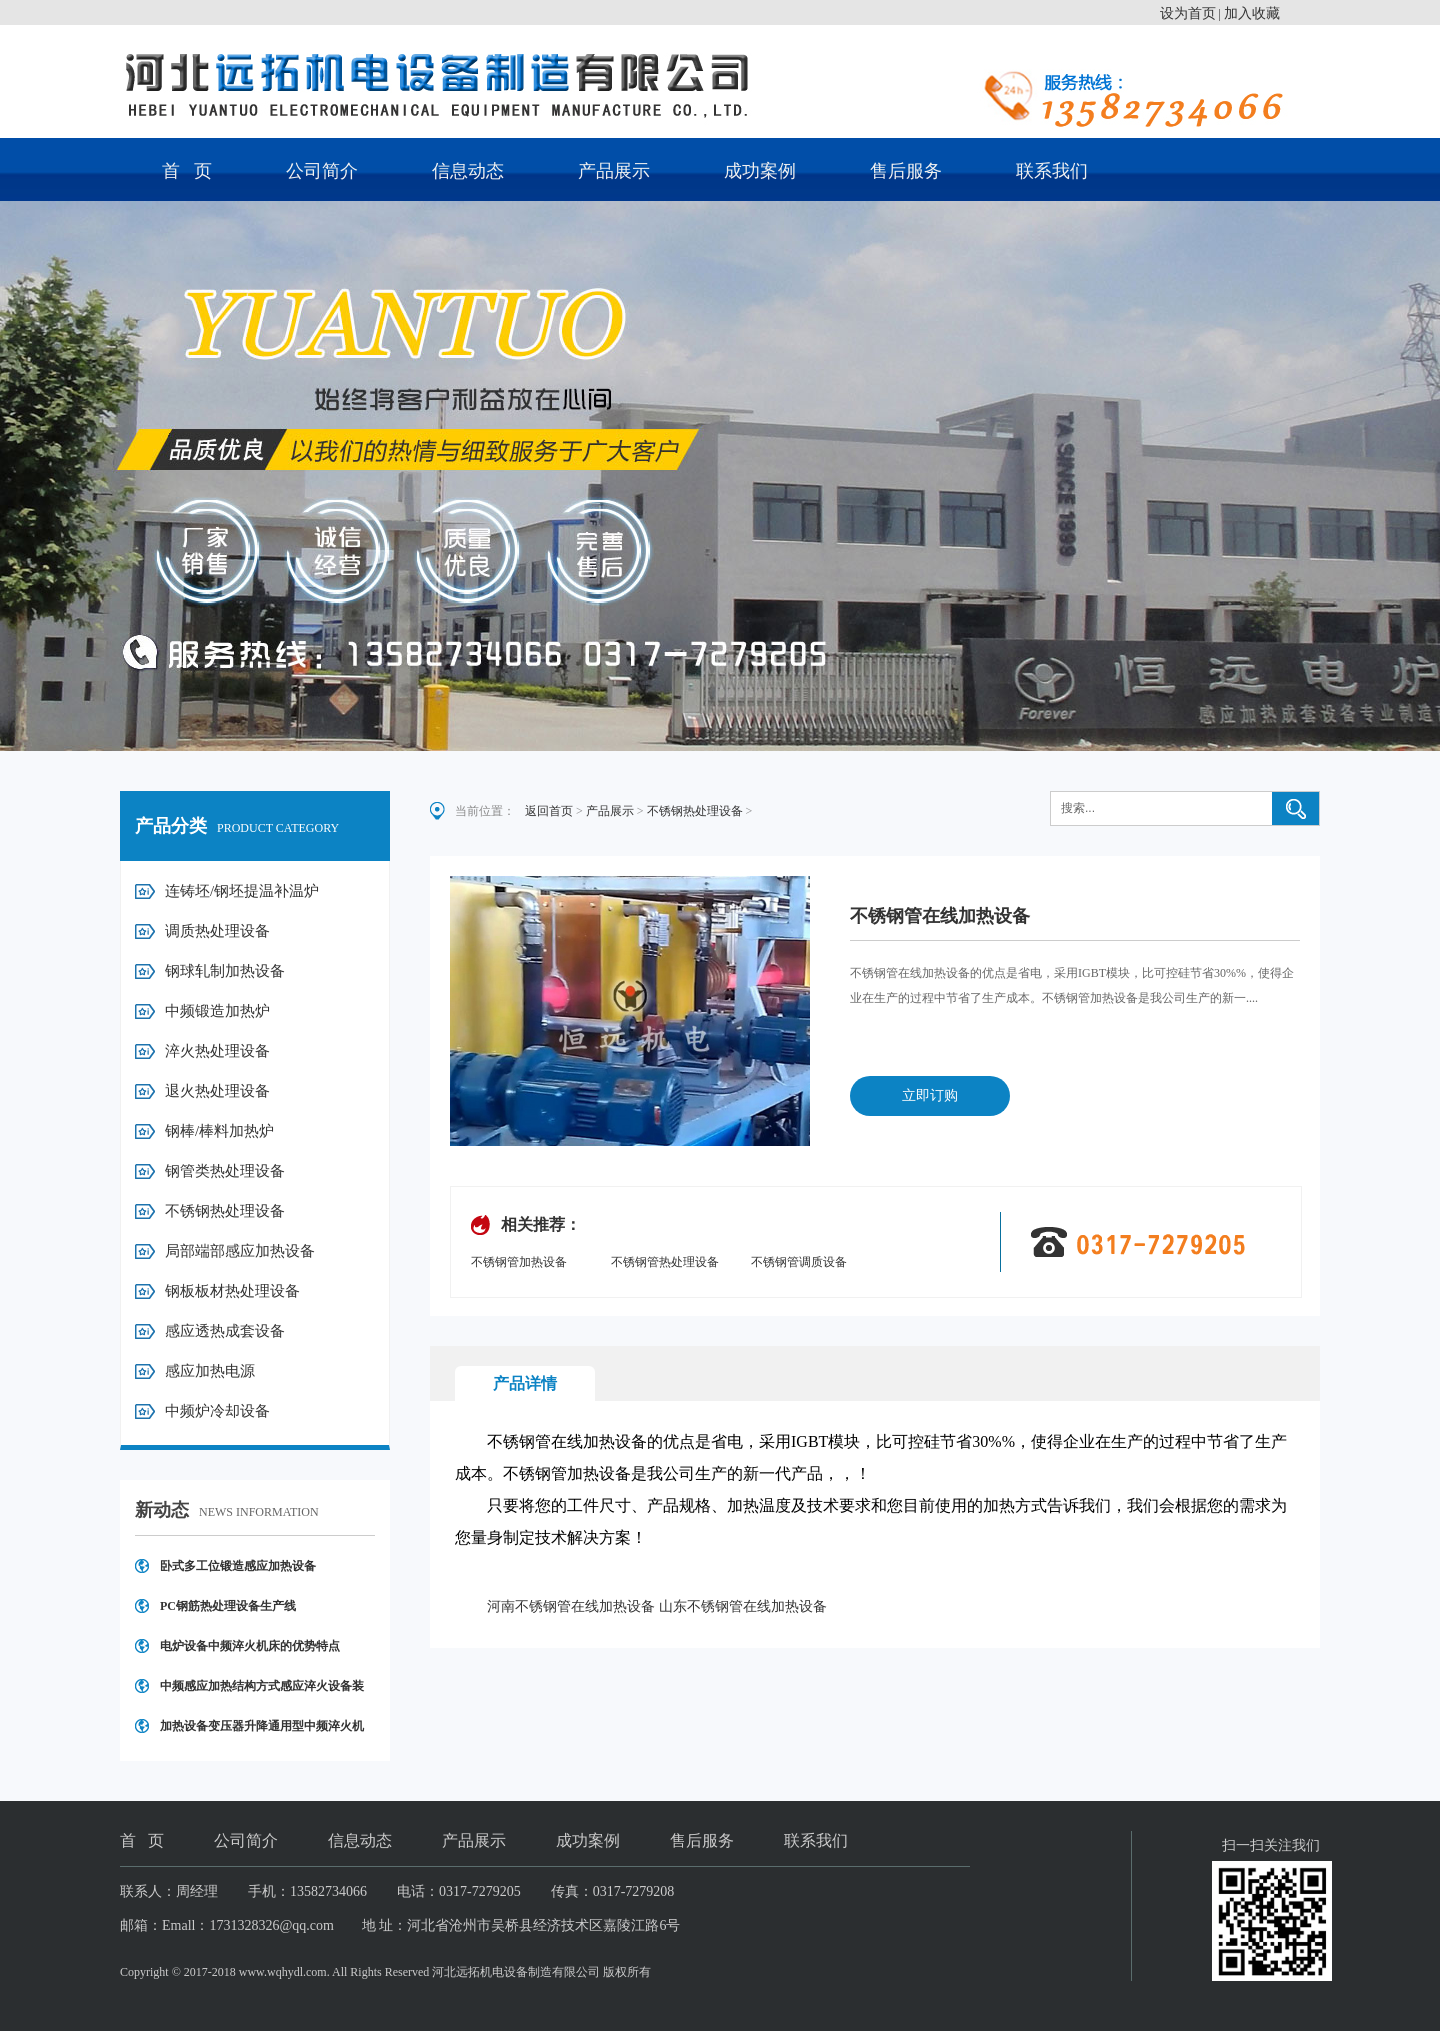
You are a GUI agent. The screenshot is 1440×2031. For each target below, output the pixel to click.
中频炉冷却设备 (217, 1411)
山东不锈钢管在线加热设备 (743, 1606)
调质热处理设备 (217, 931)
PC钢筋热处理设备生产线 (228, 1606)
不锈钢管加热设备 (519, 1262)
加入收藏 (1252, 13)
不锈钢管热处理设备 (665, 1262)
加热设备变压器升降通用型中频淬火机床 (262, 1732)
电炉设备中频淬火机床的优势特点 (250, 1646)
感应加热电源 (210, 1371)
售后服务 (906, 171)
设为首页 (1188, 13)
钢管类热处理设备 (225, 1171)
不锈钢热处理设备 (225, 1211)
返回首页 (549, 811)
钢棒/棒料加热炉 (219, 1131)
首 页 (187, 171)
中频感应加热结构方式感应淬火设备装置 (262, 1692)
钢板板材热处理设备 (232, 1291)
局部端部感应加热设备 (240, 1251)
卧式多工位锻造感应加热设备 (238, 1566)
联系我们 (1052, 171)
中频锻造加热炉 (217, 1011)
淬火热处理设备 (217, 1051)
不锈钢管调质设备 (799, 1262)
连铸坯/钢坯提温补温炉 (242, 891)
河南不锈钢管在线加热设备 (571, 1606)
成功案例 (760, 171)
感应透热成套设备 (225, 1331)
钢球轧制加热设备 (225, 971)
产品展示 (614, 171)
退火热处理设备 (217, 1091)
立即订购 (930, 1095)
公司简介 (322, 171)
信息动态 (468, 171)
